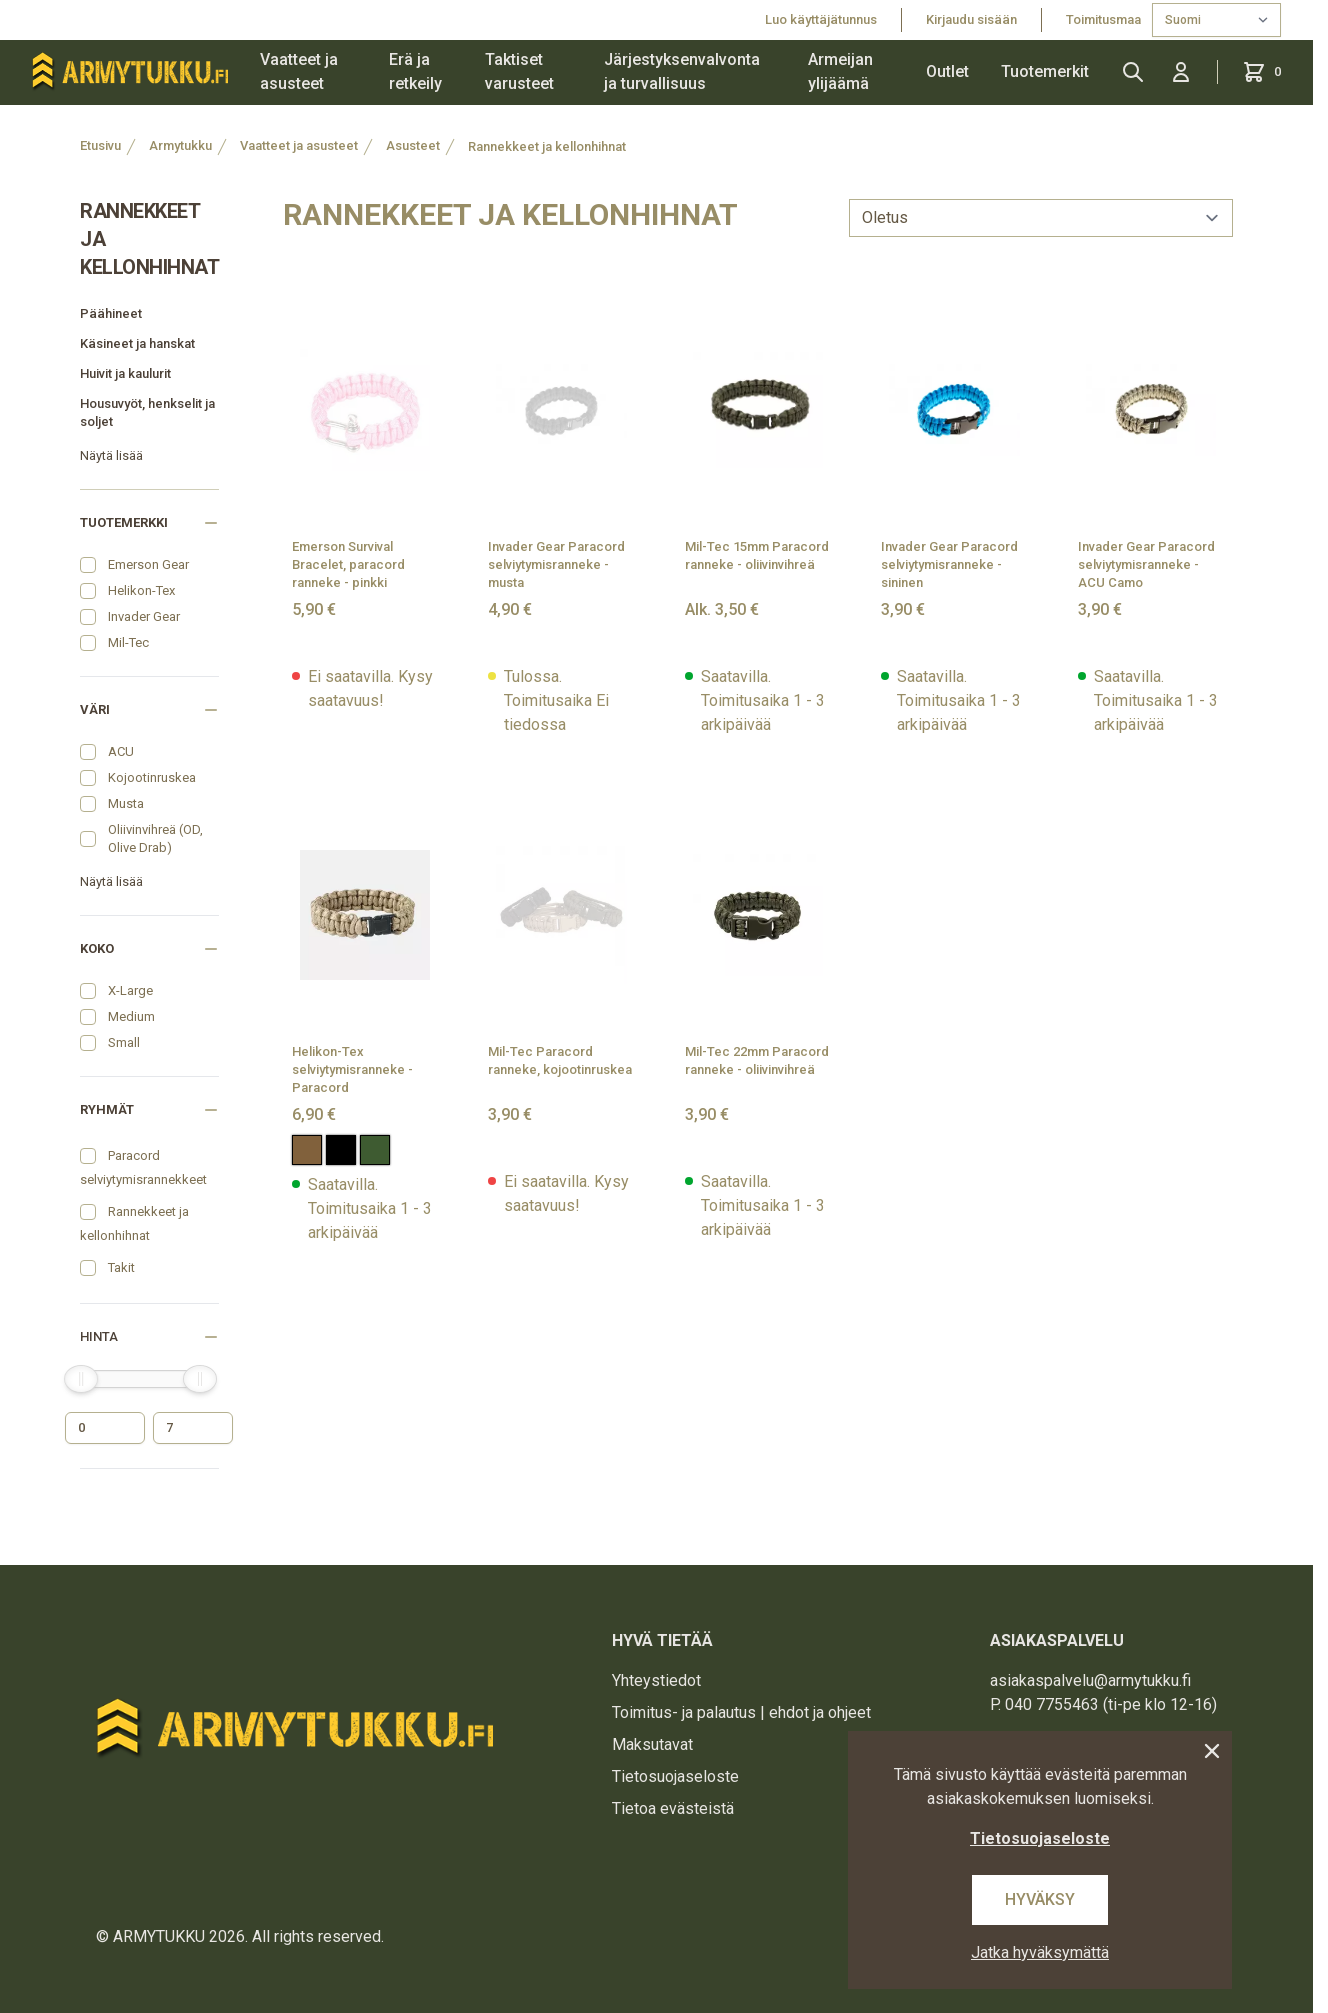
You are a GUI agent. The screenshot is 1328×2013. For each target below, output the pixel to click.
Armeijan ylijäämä (840, 71)
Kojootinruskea (152, 777)
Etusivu (100, 145)
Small (124, 1042)
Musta (126, 803)
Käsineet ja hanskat (137, 343)
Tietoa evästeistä (673, 1808)
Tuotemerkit (1045, 71)
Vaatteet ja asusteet (299, 71)
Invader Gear (144, 616)
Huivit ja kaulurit (125, 373)
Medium (131, 1016)
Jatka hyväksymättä (1040, 1952)
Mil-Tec (128, 642)
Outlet (947, 71)
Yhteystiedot (656, 1680)
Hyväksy (1040, 1899)
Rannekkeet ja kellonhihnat (547, 146)
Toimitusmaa (1105, 19)
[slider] (81, 1379)
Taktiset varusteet (519, 71)
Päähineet (111, 313)
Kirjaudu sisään (971, 19)
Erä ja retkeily (415, 71)
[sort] (1041, 218)
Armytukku (180, 145)
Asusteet (413, 145)
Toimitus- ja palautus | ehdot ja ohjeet (741, 1712)
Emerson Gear (148, 564)
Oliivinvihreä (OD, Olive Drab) (155, 838)
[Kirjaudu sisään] (1181, 72)
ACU (121, 751)
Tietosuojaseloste (675, 1776)
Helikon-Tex (141, 590)
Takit (121, 1267)
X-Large (130, 990)
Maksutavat (652, 1744)
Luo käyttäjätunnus (821, 19)
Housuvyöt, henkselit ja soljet (147, 412)
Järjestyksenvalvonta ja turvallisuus (682, 71)
